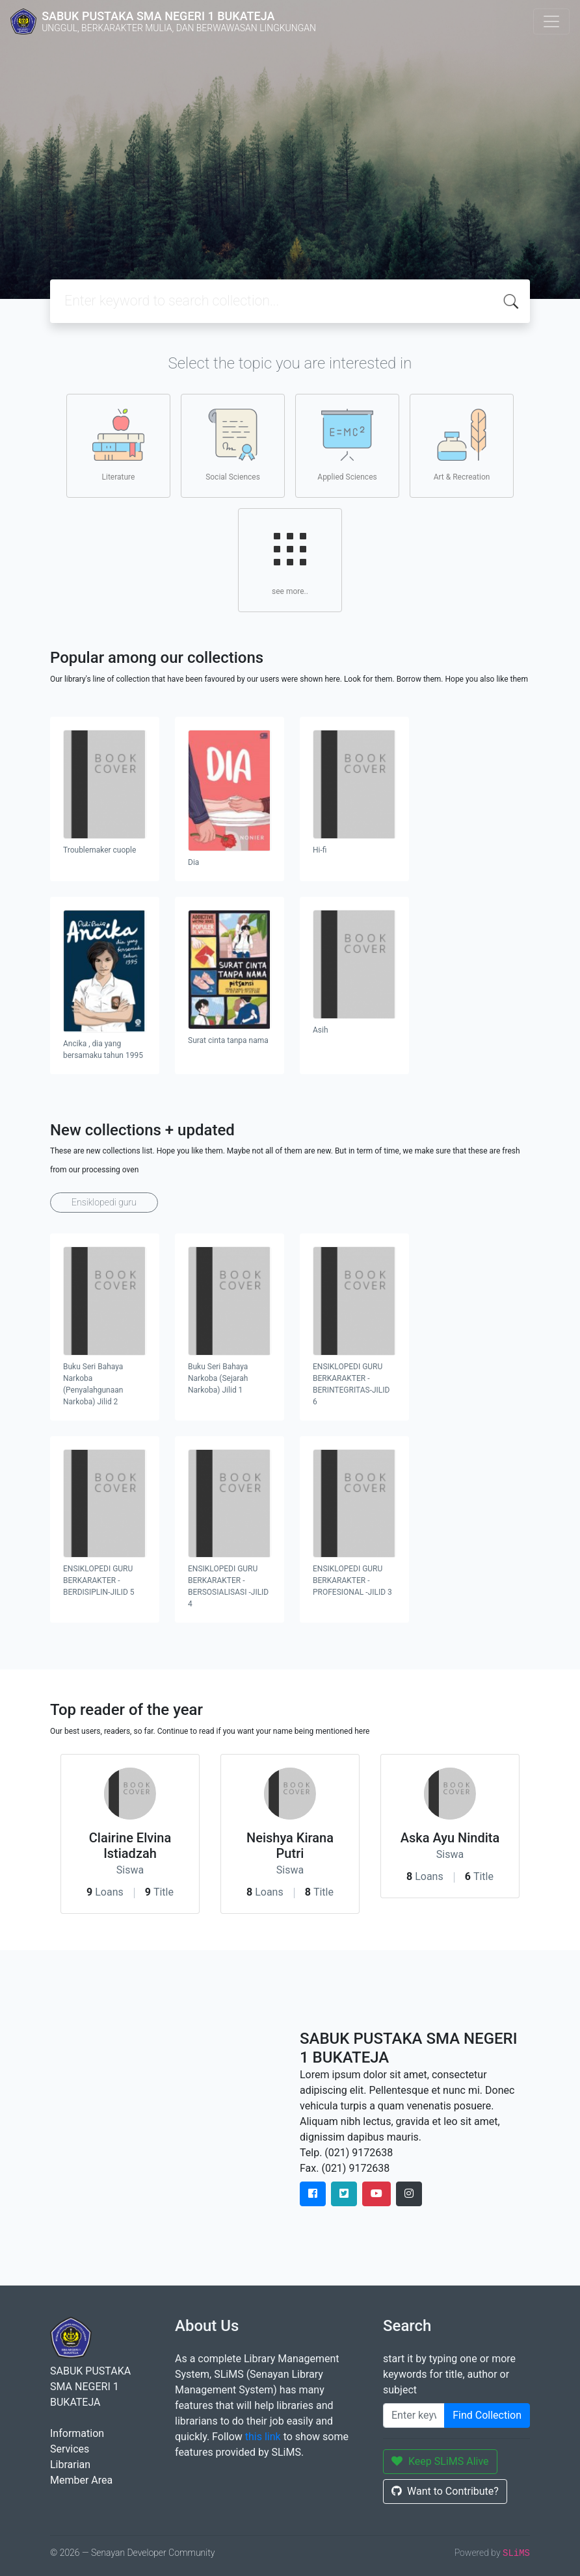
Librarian (70, 2464)
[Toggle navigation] (551, 21)
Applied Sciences (346, 445)
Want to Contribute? (445, 2491)
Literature (118, 445)
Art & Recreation (462, 445)
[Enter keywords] (414, 2415)
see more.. (290, 559)
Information (77, 2433)
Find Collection (487, 2415)
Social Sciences (232, 445)
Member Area (81, 2480)
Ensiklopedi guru (104, 1202)
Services (69, 2449)
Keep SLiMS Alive (440, 2461)
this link (263, 2436)
